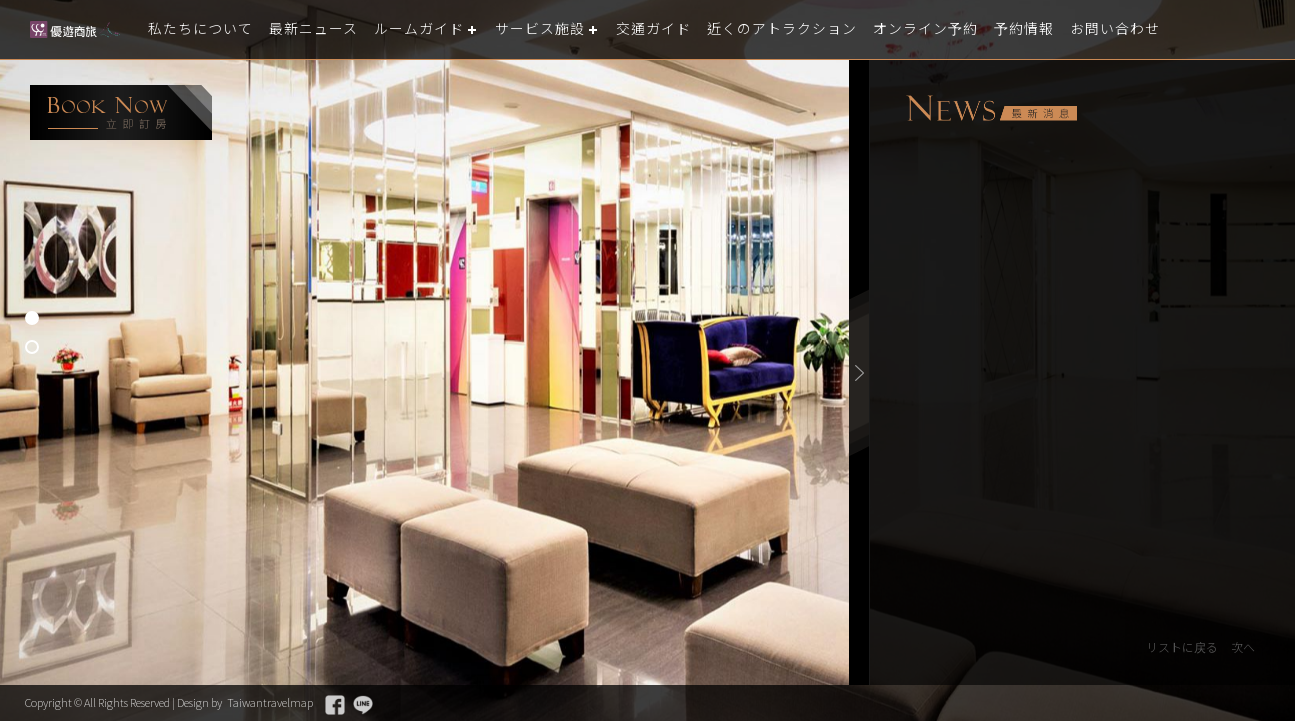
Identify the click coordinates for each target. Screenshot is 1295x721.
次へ (1242, 647)
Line (403, 705)
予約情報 (1073, 29)
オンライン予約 (969, 29)
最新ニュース (323, 29)
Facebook (374, 705)
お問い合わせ (1169, 29)
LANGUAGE (1267, 29)
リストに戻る (1177, 647)
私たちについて (204, 29)
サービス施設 (562, 29)
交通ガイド (681, 29)
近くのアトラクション (817, 29)
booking (121, 112)
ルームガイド (435, 29)
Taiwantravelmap (304, 702)
